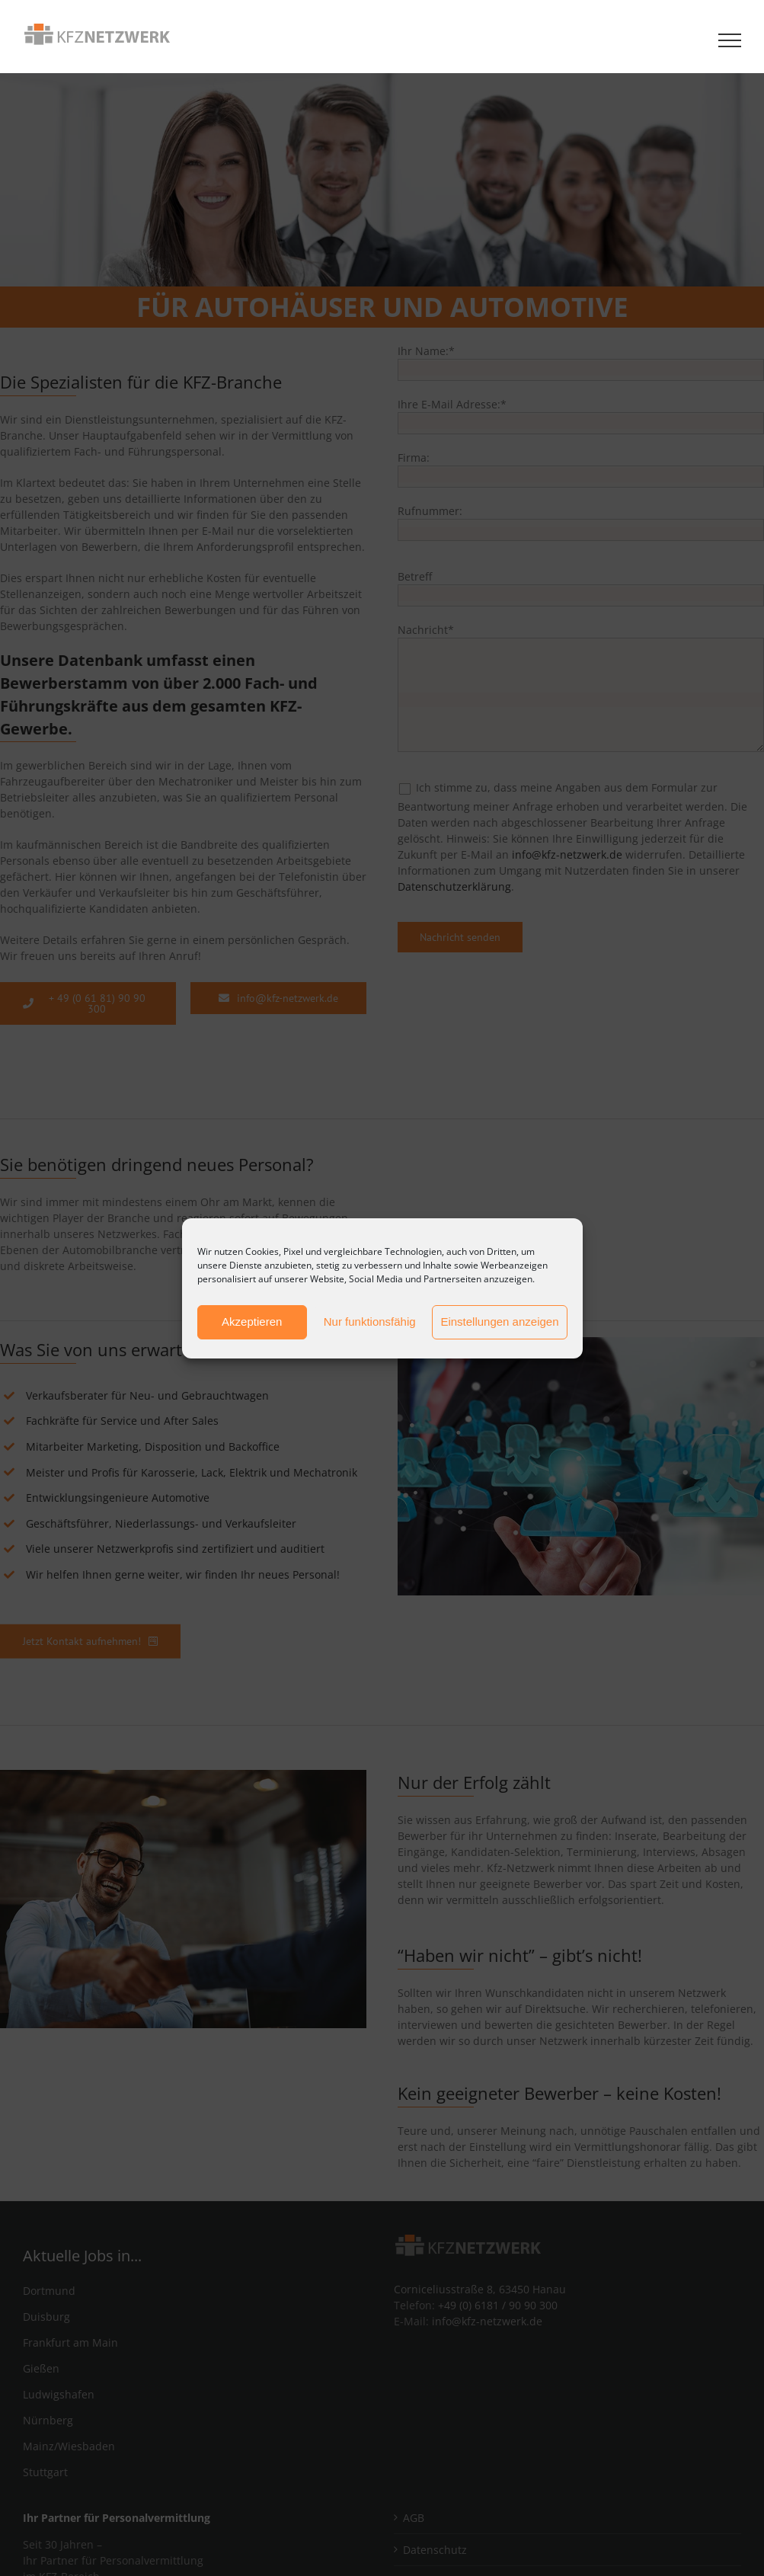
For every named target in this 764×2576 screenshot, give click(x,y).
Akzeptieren (252, 1321)
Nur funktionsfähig (370, 1321)
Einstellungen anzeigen (499, 1321)
